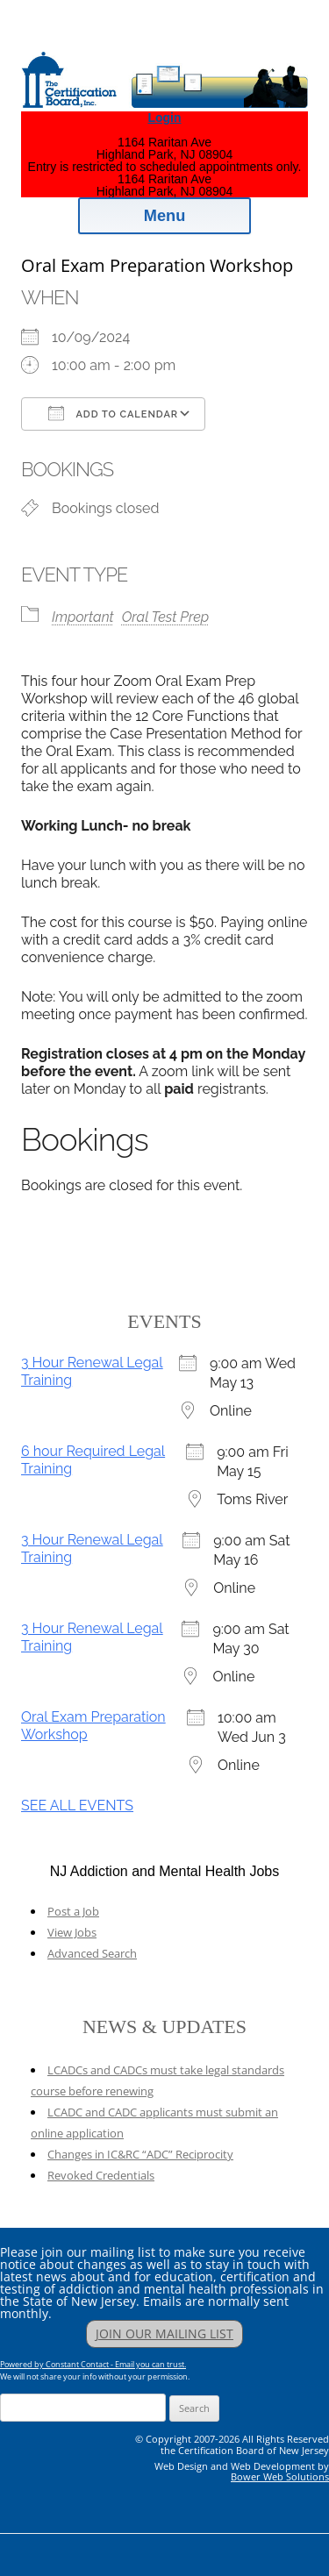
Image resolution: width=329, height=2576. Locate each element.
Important (83, 617)
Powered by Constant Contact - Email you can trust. (93, 2364)
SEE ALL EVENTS (77, 1805)
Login (164, 118)
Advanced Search (92, 1953)
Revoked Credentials (100, 2175)
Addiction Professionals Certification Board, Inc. (179, 36)
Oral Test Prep (165, 617)
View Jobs (72, 1932)
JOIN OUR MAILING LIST (164, 2333)
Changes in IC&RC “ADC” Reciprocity (140, 2154)
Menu (165, 216)
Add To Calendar (113, 413)
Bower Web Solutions (280, 2476)
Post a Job (73, 1911)
